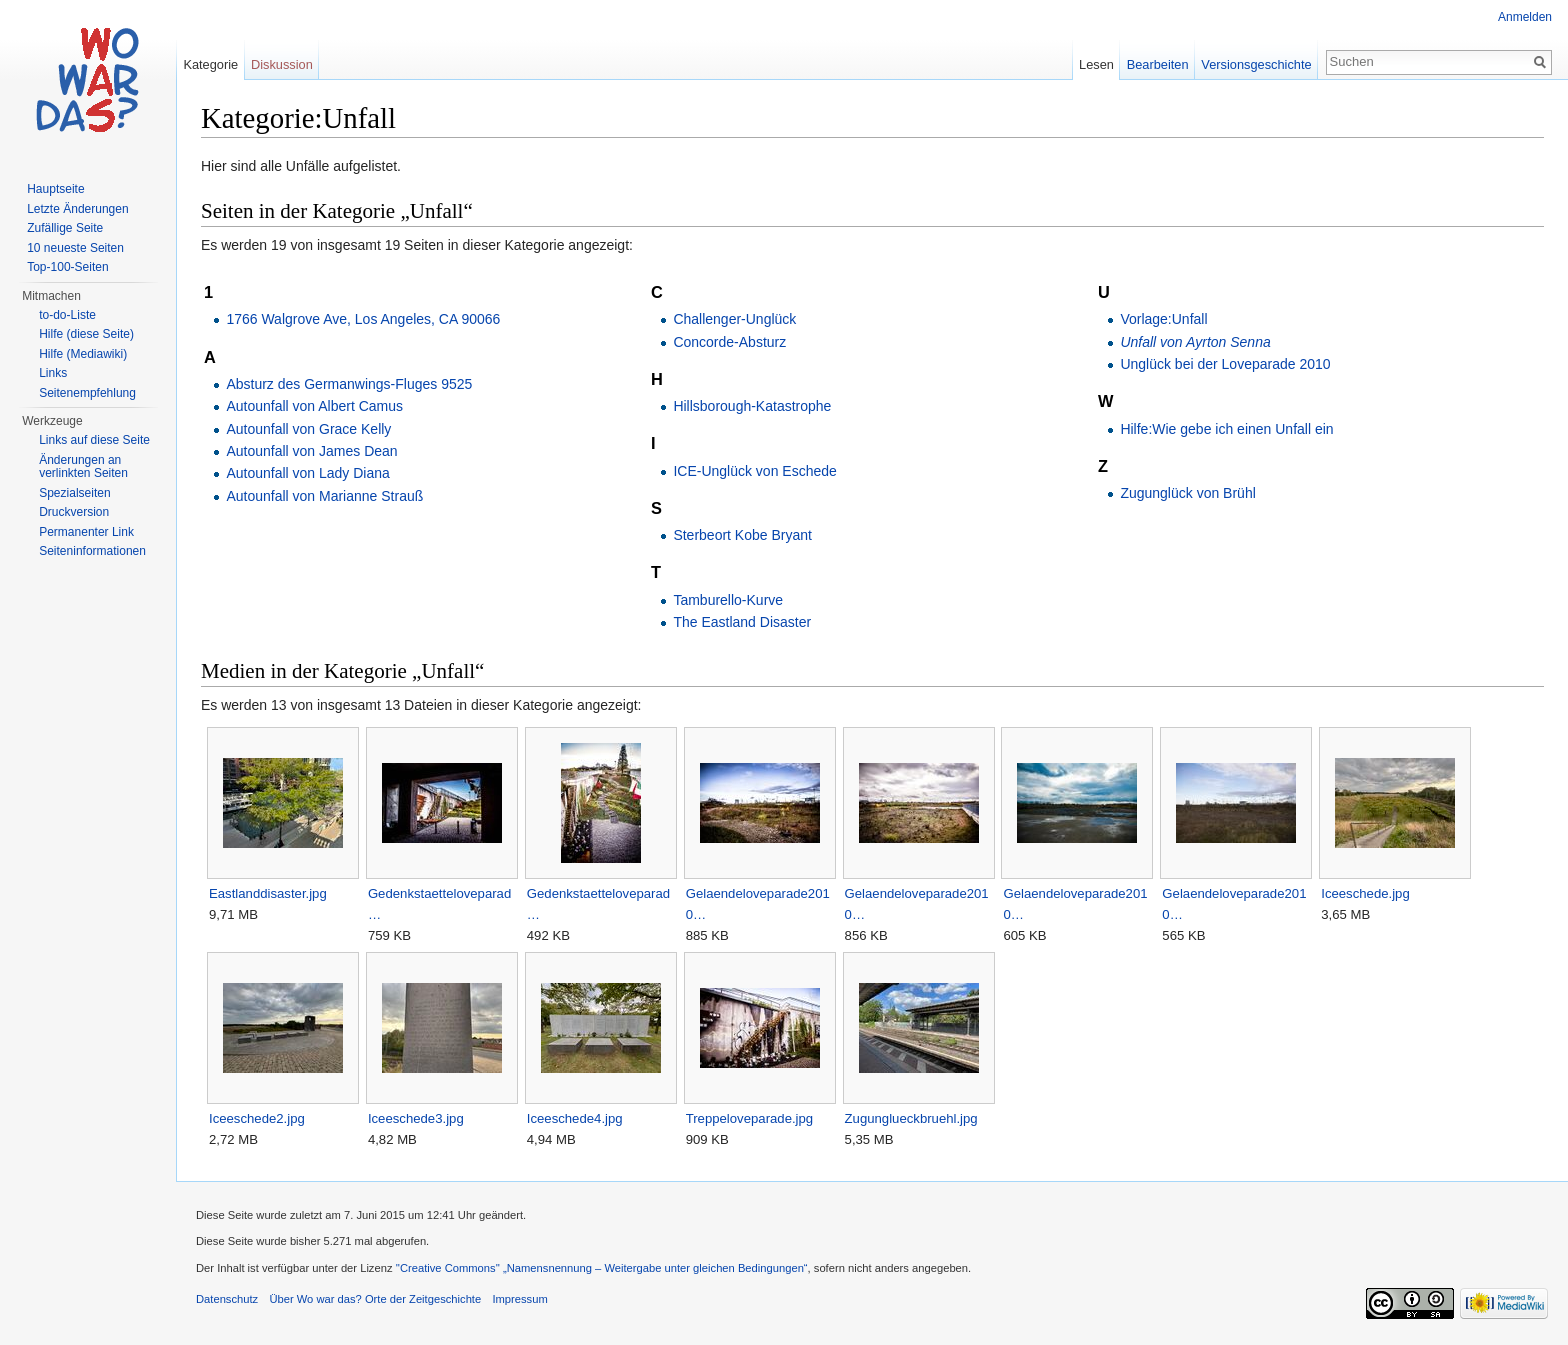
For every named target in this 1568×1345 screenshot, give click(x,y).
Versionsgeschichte (1256, 64)
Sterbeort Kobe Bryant (742, 535)
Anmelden (1525, 17)
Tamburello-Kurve (728, 600)
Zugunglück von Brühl (1187, 493)
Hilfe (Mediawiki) (83, 354)
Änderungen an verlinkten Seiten (83, 467)
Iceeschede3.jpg (416, 1118)
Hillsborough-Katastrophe (752, 406)
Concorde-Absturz (729, 342)
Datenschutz (227, 1299)
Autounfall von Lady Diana (307, 473)
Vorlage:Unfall (1163, 319)
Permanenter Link (86, 532)
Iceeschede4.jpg (575, 1118)
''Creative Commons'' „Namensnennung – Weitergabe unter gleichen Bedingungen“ (602, 1268)
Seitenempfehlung (87, 393)
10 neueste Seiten (75, 248)
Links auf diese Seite (94, 440)
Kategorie (210, 64)
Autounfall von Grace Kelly (308, 429)
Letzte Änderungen (77, 209)
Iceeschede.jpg (1365, 893)
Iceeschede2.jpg (257, 1118)
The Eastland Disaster (742, 622)
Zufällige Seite (65, 228)
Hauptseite (55, 189)
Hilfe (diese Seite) (86, 334)
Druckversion (74, 512)
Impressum (519, 1299)
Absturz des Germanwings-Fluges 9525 (349, 384)
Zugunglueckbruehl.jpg (911, 1118)
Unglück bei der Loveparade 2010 (1225, 364)
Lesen (1096, 64)
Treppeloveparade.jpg (750, 1118)
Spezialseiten (74, 493)
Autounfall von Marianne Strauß (324, 496)
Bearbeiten (1158, 64)
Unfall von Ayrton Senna (1195, 342)
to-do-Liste (67, 315)
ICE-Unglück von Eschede (754, 471)
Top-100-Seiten (67, 267)
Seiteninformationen (92, 551)
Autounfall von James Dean (311, 451)
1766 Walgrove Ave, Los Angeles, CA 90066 (363, 319)
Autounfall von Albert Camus (314, 406)
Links (53, 373)
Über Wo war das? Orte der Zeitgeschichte (375, 1299)
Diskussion (282, 64)
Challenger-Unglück (734, 319)
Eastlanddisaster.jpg (268, 893)
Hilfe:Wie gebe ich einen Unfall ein (1226, 429)
